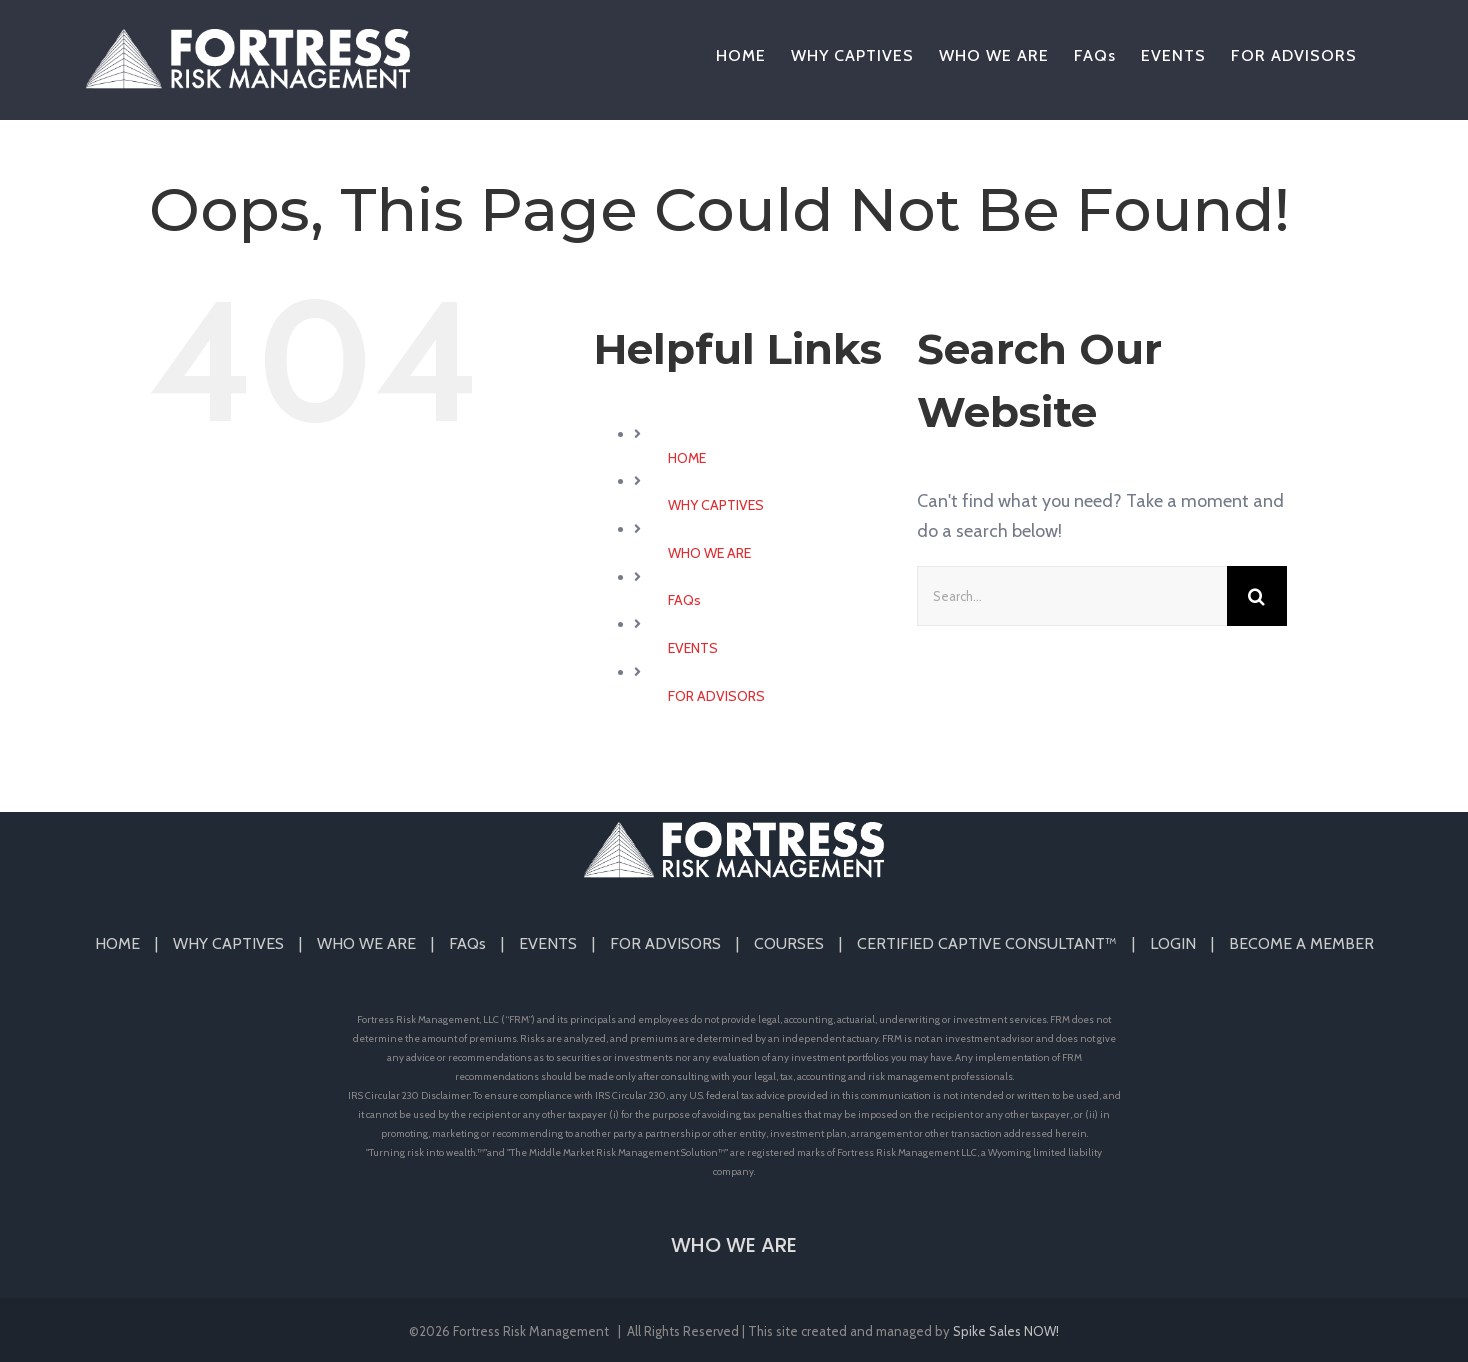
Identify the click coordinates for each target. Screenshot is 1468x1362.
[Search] (1257, 596)
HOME (687, 458)
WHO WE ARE (709, 553)
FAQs (684, 600)
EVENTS (693, 648)
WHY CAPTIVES (716, 505)
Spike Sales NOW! (1006, 1331)
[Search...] (1072, 596)
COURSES (789, 943)
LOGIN (1173, 943)
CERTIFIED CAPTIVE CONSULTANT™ (987, 943)
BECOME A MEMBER (1301, 943)
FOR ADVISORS (716, 696)
